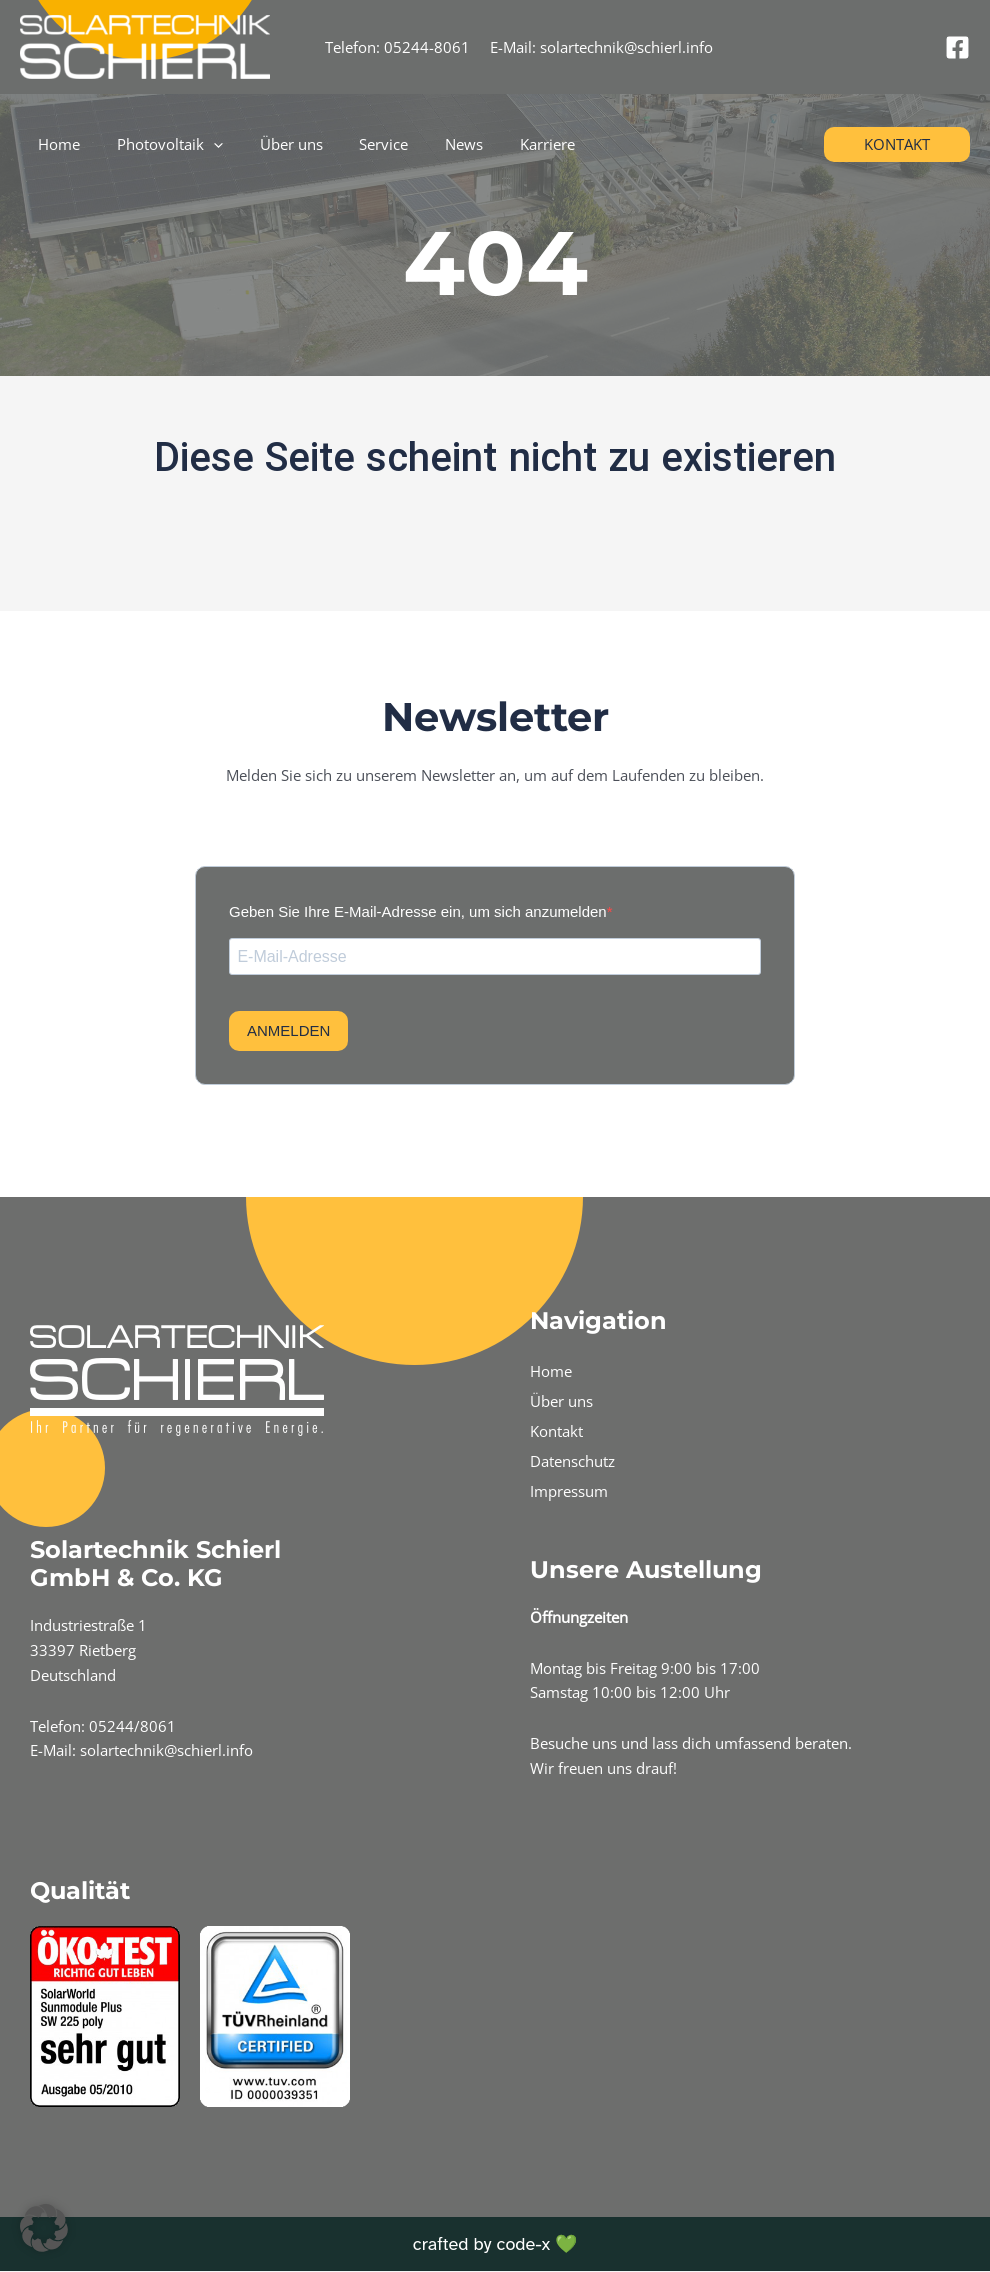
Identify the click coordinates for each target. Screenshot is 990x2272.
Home (56, 144)
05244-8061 (427, 47)
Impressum (569, 1491)
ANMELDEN (288, 1031)
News (434, 144)
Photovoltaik (160, 144)
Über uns (274, 144)
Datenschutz (572, 1461)
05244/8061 (132, 1726)
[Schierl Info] (145, 45)
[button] (897, 144)
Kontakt (556, 1431)
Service (360, 144)
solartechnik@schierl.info (626, 47)
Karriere (510, 144)
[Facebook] (957, 47)
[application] (203, 144)
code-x (523, 2244)
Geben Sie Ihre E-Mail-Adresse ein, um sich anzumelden (418, 911)
